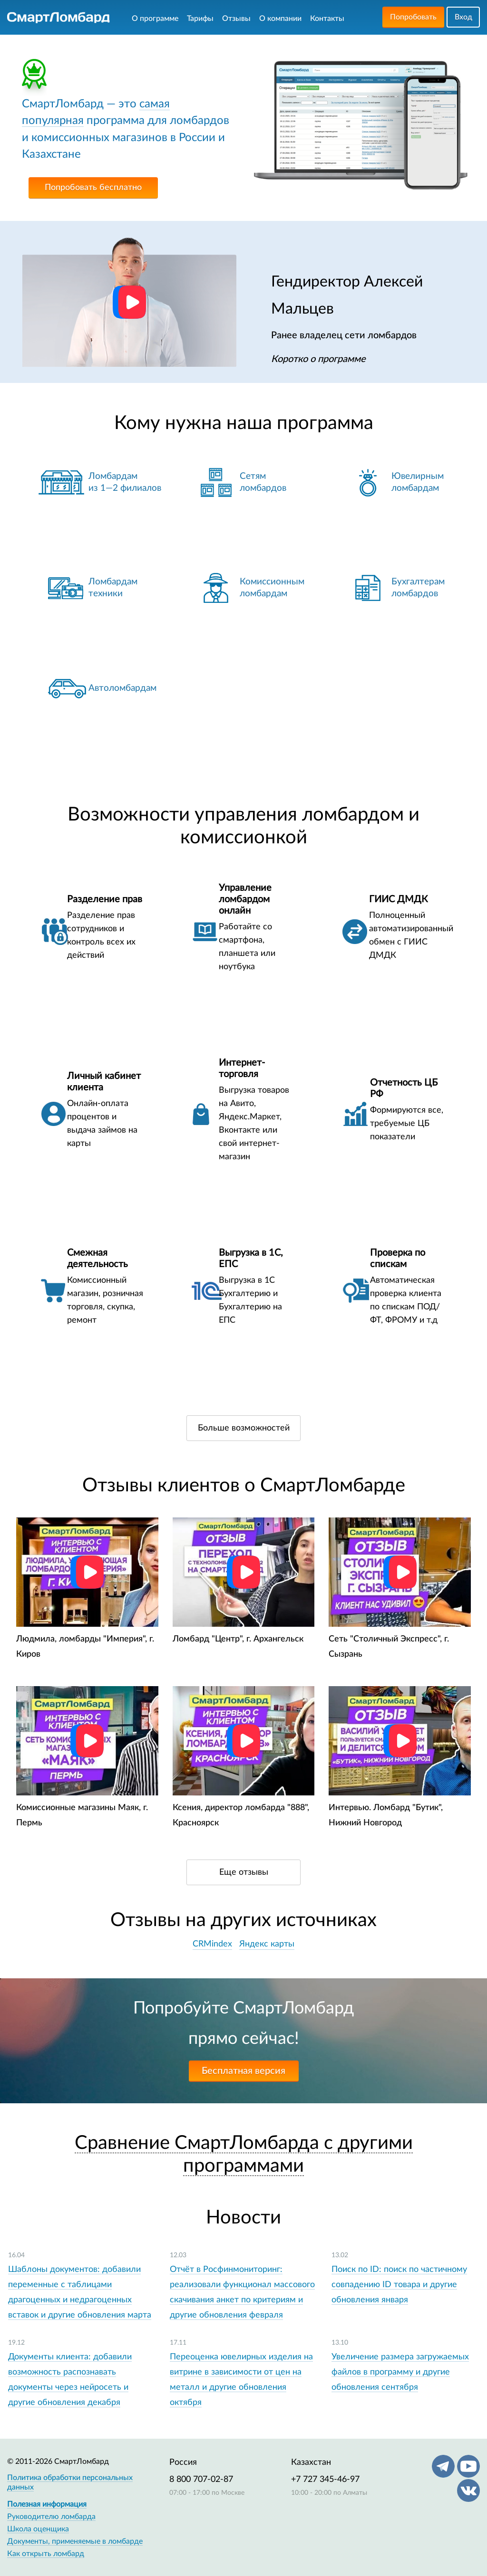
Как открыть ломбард (45, 2553)
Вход (463, 17)
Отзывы (236, 18)
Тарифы (200, 18)
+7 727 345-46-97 (325, 2479)
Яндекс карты (266, 1944)
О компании (280, 18)
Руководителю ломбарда (51, 2516)
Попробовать (413, 17)
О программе (155, 18)
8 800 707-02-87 (201, 2479)
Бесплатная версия (243, 2071)
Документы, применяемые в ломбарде (75, 2541)
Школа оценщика (38, 2529)
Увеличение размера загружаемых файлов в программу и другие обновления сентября (400, 2372)
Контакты (327, 18)
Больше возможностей (244, 1428)
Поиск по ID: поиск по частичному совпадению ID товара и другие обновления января (399, 2284)
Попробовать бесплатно (93, 187)
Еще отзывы (243, 1872)
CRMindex (212, 1944)
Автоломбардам (122, 688)
